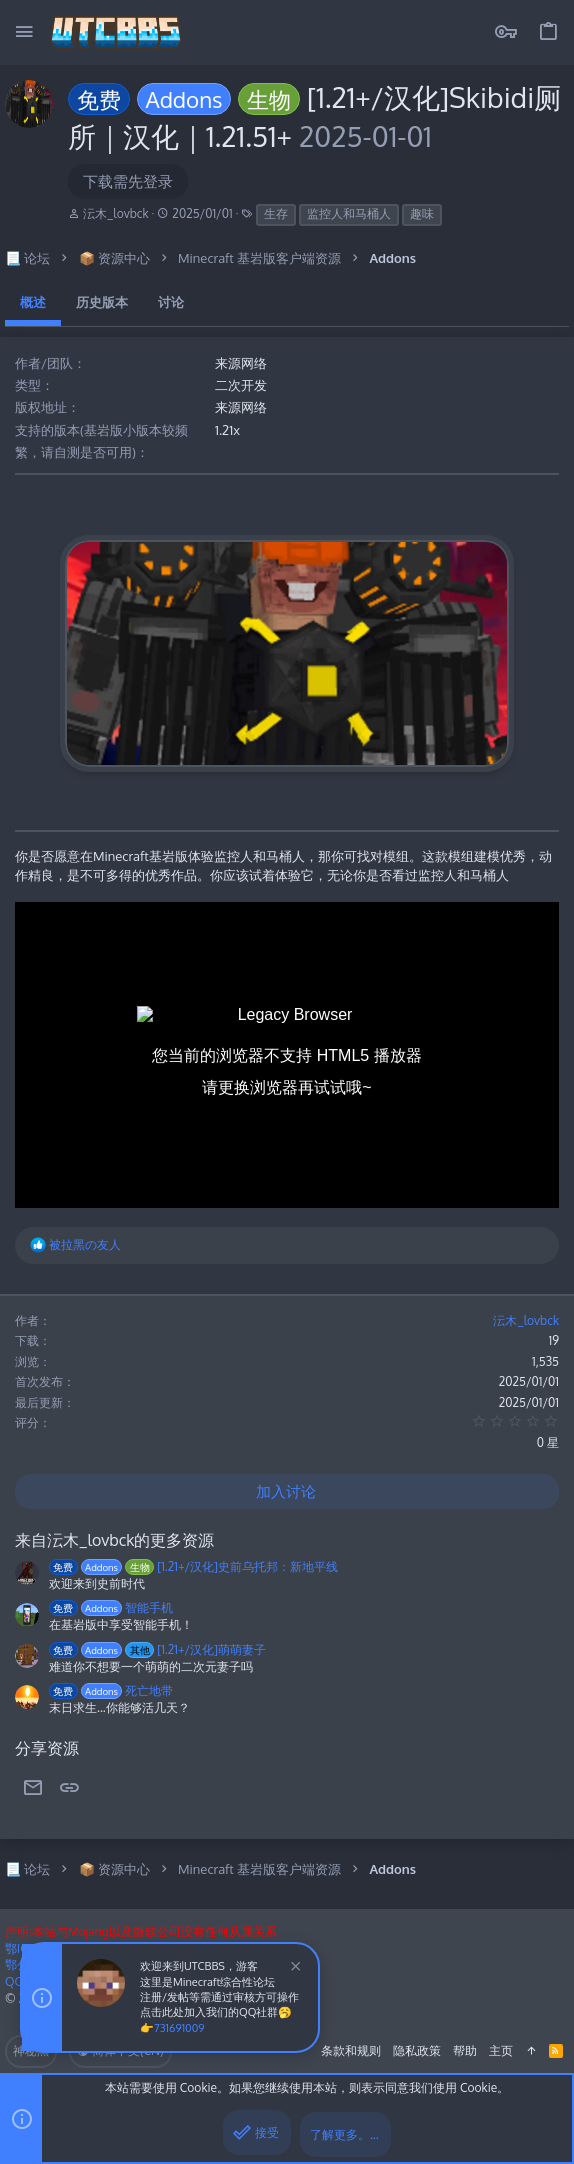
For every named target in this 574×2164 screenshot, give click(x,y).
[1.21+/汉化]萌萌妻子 (157, 1649)
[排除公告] (293, 1968)
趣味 (422, 213)
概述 (33, 302)
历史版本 (102, 302)
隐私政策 (417, 2050)
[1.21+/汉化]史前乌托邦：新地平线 (193, 1566)
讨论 (171, 302)
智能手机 (111, 1607)
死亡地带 (111, 1690)
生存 (276, 213)
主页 (501, 2050)
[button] (25, 32)
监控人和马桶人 (349, 213)
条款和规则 (351, 2050)
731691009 (179, 2028)
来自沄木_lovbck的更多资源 (114, 1540)
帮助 (465, 2050)
